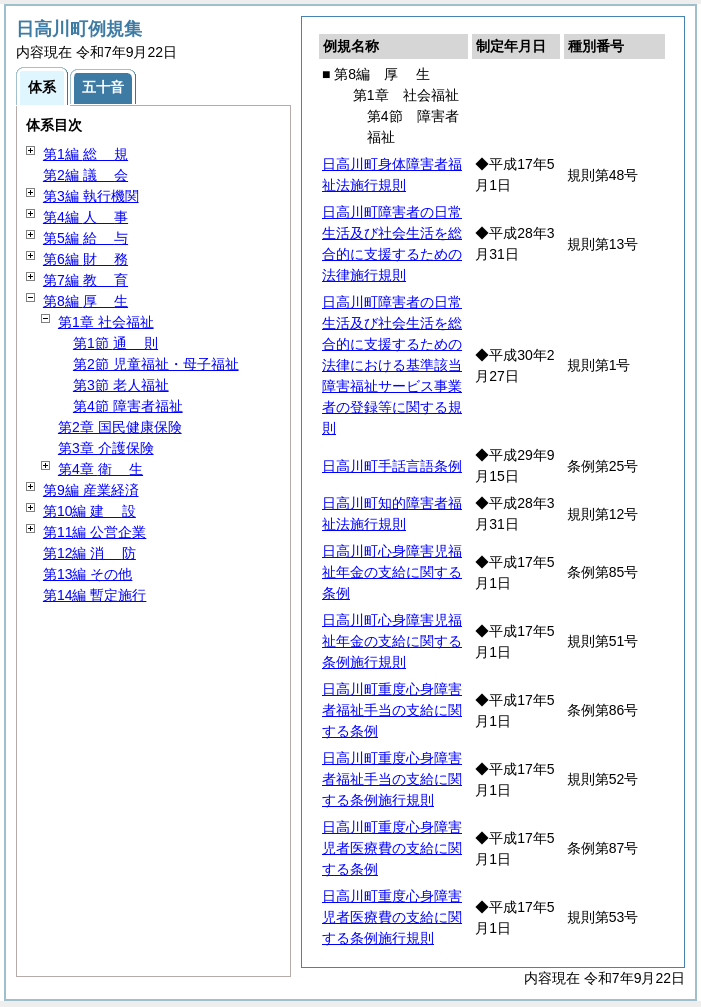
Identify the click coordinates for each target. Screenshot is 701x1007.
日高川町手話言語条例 (392, 466)
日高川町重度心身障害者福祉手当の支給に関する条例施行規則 (392, 779)
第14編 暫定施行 (94, 595)
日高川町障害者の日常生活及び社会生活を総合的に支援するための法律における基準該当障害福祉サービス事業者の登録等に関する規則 (392, 365)
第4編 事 (85, 217)
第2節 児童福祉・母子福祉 (156, 364)
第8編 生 (85, 301)
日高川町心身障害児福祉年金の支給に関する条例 (392, 572)
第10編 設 (89, 511)
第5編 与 (85, 238)
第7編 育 (85, 280)
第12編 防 (89, 553)
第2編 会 (85, 175)
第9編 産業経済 (91, 490)
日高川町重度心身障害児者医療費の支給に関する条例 (392, 848)
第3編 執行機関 (91, 196)
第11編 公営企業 (94, 532)
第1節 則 (115, 343)
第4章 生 (100, 469)
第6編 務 (85, 259)
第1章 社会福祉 (106, 322)
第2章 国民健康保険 (120, 427)
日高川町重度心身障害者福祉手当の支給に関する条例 (392, 710)
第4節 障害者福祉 (128, 406)
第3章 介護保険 (106, 448)
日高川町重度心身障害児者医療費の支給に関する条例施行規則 (392, 917)
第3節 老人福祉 (121, 385)
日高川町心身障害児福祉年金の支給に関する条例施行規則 (392, 641)
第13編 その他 (87, 574)
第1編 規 (85, 154)
